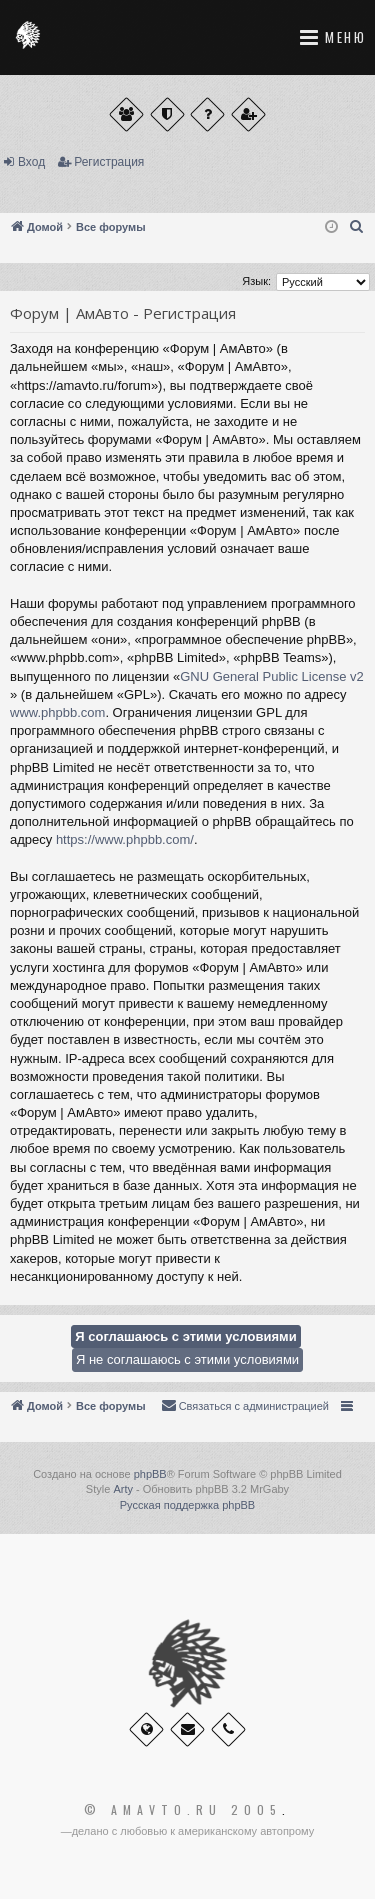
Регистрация (109, 162)
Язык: (256, 281)
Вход (31, 162)
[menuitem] (357, 227)
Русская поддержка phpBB (187, 1505)
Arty (123, 1489)
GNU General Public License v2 (272, 676)
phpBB (150, 1474)
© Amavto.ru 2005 (183, 1810)
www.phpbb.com (57, 712)
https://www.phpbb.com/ (125, 839)
